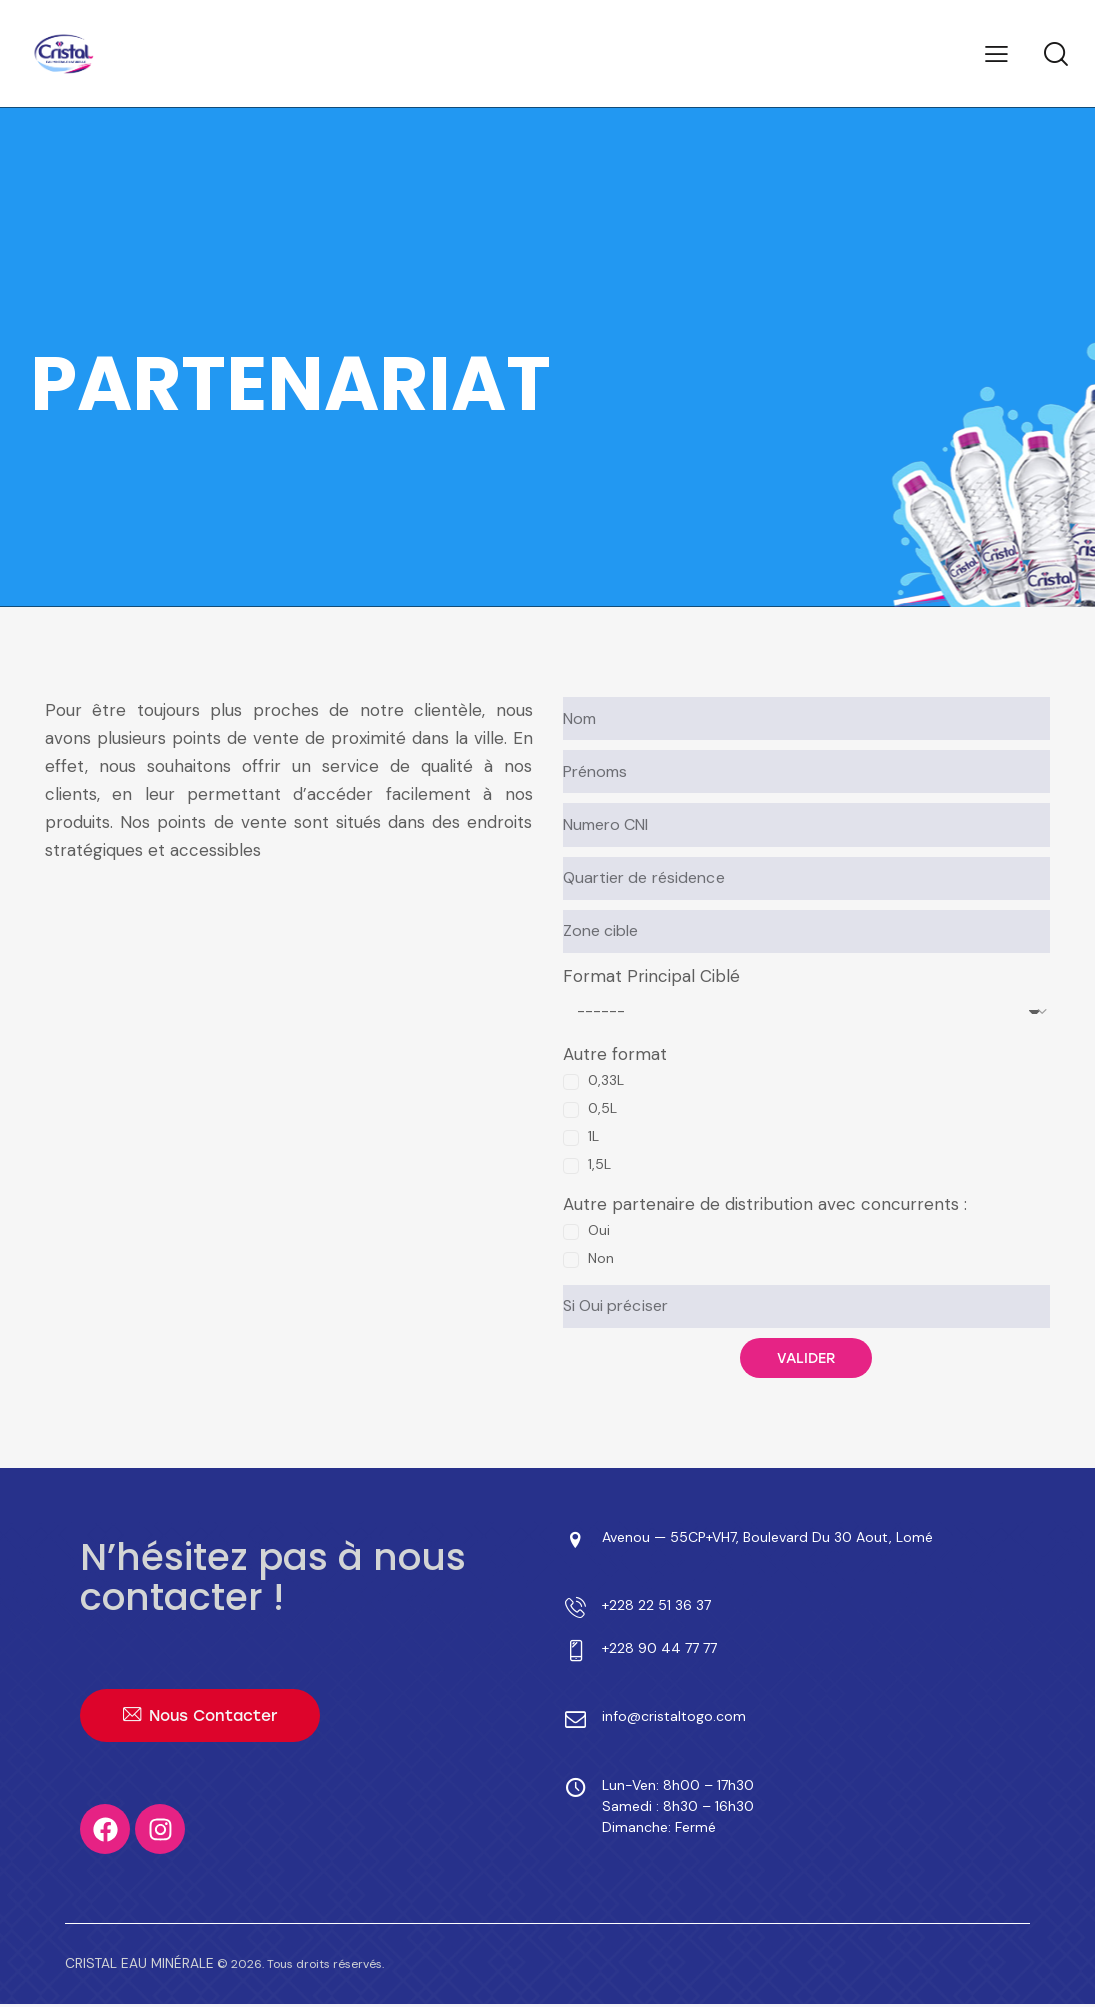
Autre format (615, 1054)
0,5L (602, 1108)
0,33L (606, 1080)
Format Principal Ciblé (651, 976)
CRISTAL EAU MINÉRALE (131, 1967)
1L (593, 1136)
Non (601, 1258)
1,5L (599, 1164)
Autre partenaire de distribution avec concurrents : (765, 1204)
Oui (599, 1230)
